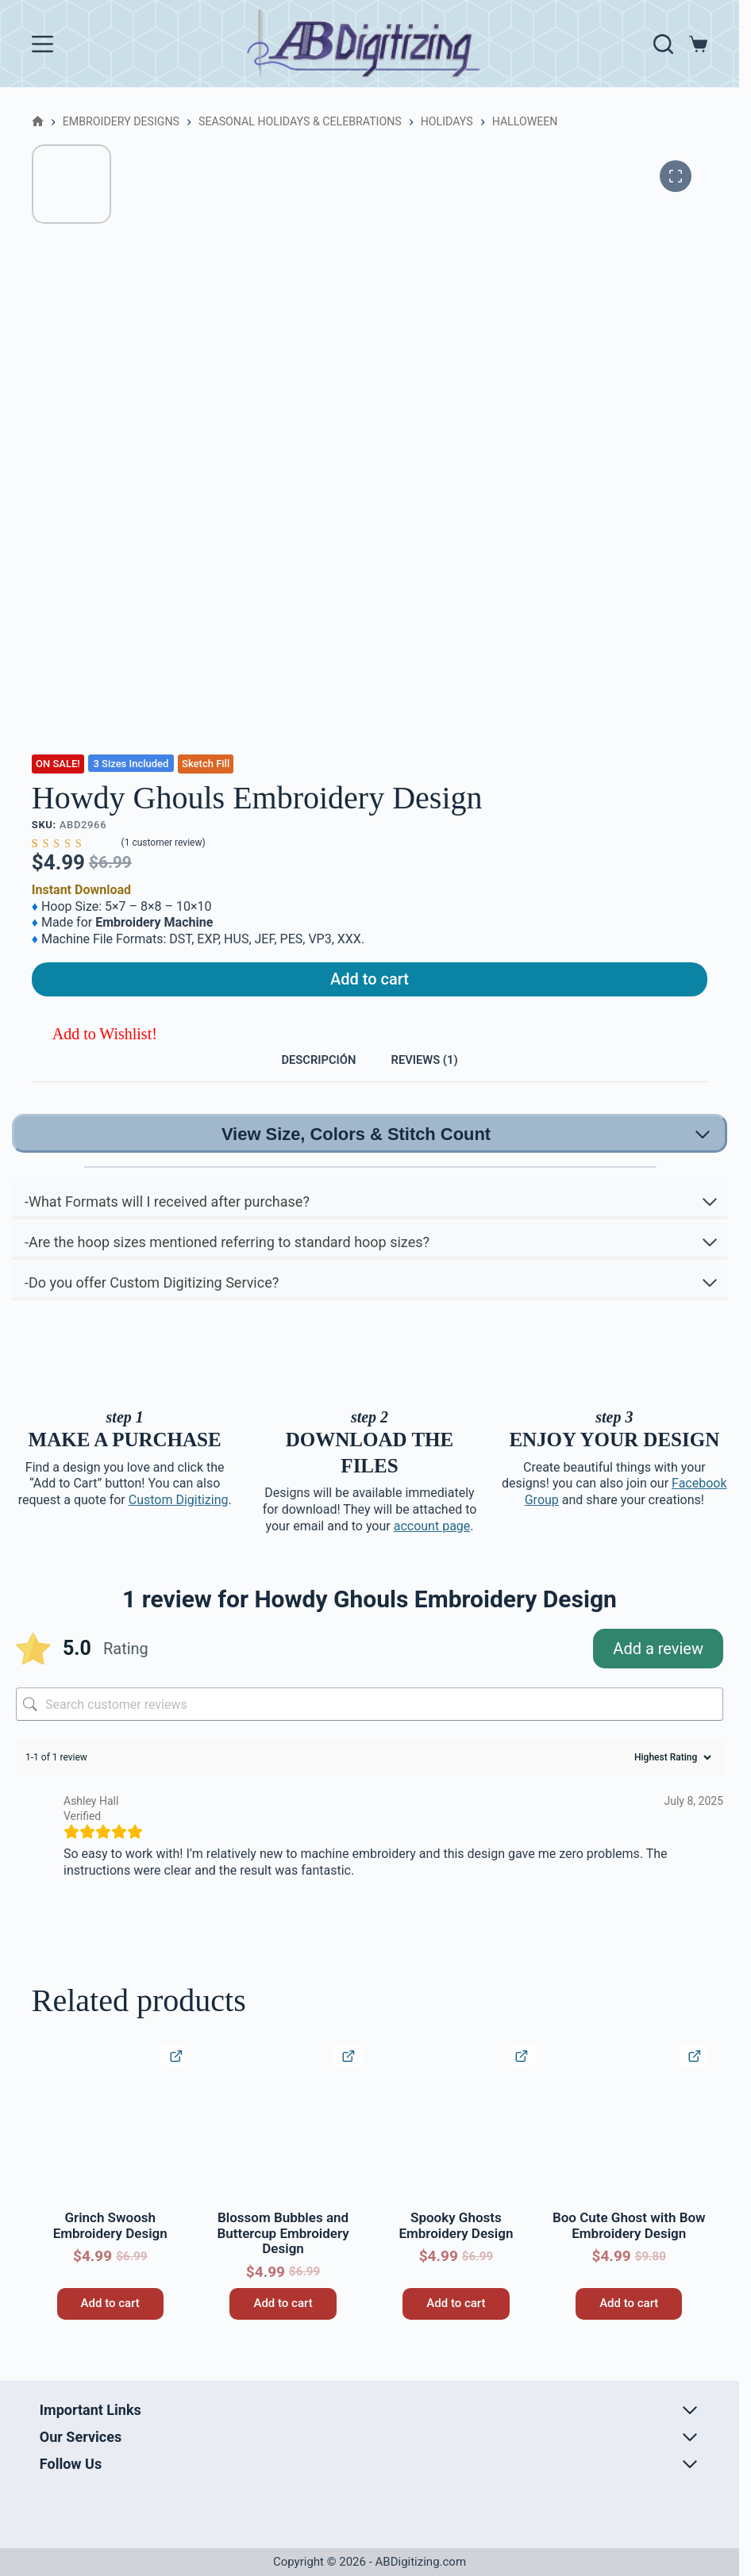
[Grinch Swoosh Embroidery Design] (110, 2144)
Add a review (658, 1669)
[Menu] (42, 44)
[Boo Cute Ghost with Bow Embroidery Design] (628, 2144)
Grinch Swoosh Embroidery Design (110, 2246)
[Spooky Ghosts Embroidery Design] (455, 2144)
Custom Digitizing (179, 1520)
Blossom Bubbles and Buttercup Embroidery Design (283, 2253)
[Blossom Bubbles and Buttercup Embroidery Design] (283, 2144)
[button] (94, 1044)
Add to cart (369, 984)
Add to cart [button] (110, 2324)
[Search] (663, 44)
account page (432, 1545)
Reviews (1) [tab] (437, 1074)
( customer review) (163, 843)
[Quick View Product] (175, 2076)
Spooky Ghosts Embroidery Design (456, 2246)
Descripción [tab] (307, 1074)
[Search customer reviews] (369, 1724)
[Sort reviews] (671, 1777)
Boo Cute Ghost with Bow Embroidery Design (629, 2246)
